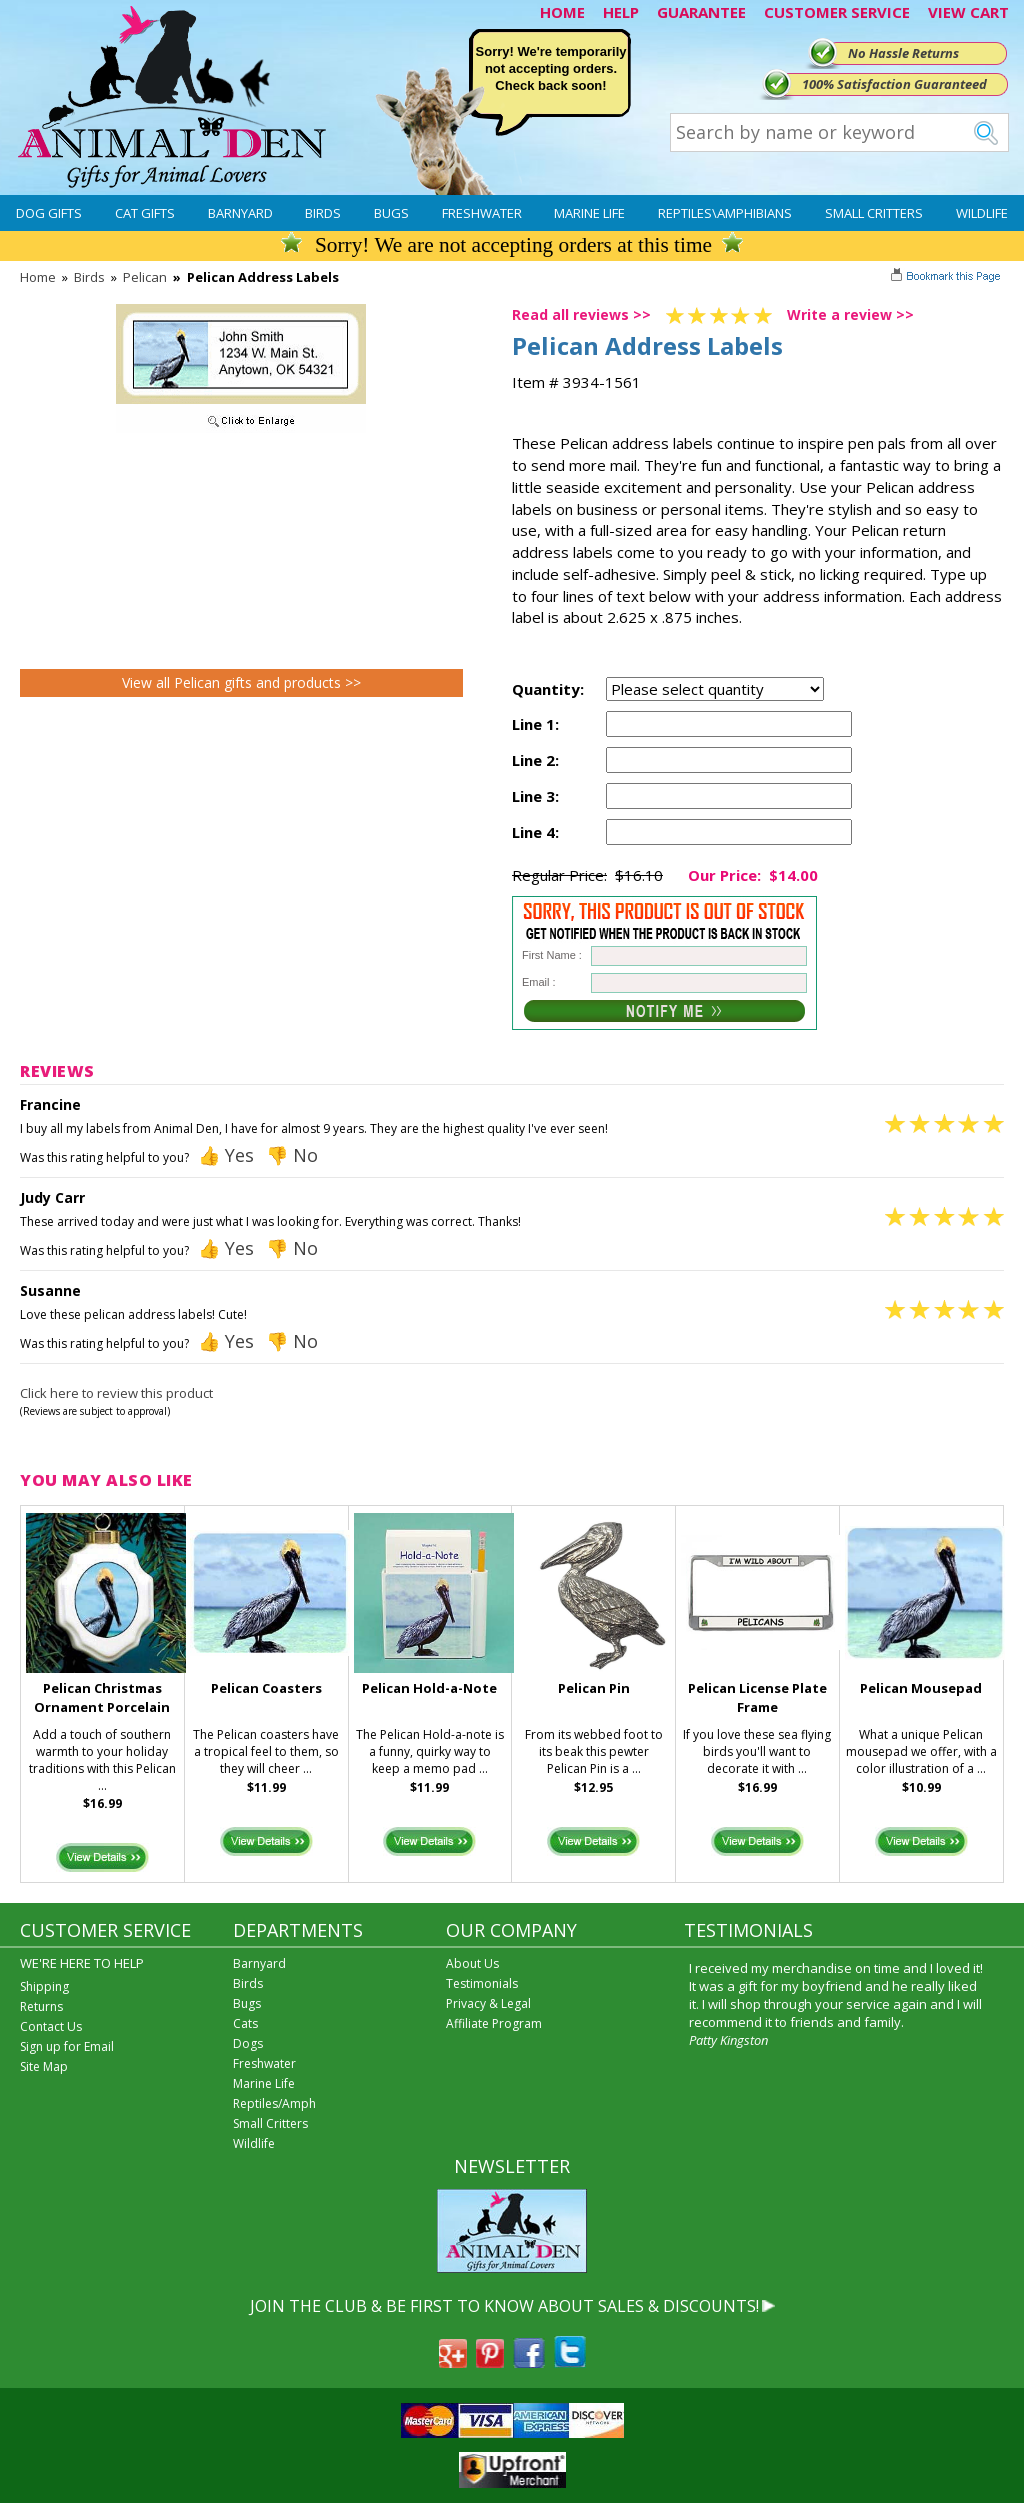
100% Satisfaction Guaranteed (894, 84)
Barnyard (240, 213)
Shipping (44, 1986)
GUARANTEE (701, 12)
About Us (472, 1963)
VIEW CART (968, 12)
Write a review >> (850, 314)
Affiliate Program (494, 2023)
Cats (245, 2023)
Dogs (248, 2043)
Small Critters (874, 213)
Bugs (391, 213)
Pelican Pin (594, 1688)
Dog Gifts (49, 213)
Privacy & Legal (488, 2003)
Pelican (145, 277)
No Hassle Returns (903, 53)
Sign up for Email (67, 2046)
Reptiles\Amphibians (725, 213)
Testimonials (482, 1983)
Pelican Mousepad (921, 1688)
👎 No (292, 1155)
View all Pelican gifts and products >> (241, 682)
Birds (323, 213)
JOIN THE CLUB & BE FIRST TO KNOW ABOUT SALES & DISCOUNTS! (504, 2306)
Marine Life (589, 213)
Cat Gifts (145, 213)
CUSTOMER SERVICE (837, 12)
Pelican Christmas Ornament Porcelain (102, 1697)
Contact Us (51, 2026)
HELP (621, 12)
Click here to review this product (116, 1393)
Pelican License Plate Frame (757, 1697)
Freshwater (482, 213)
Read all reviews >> (581, 314)
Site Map (44, 2066)
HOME (562, 12)
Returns (41, 2006)
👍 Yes (226, 1155)
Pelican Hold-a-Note (429, 1688)
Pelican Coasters (266, 1688)
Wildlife (982, 213)
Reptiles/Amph (274, 2103)
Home (38, 277)
